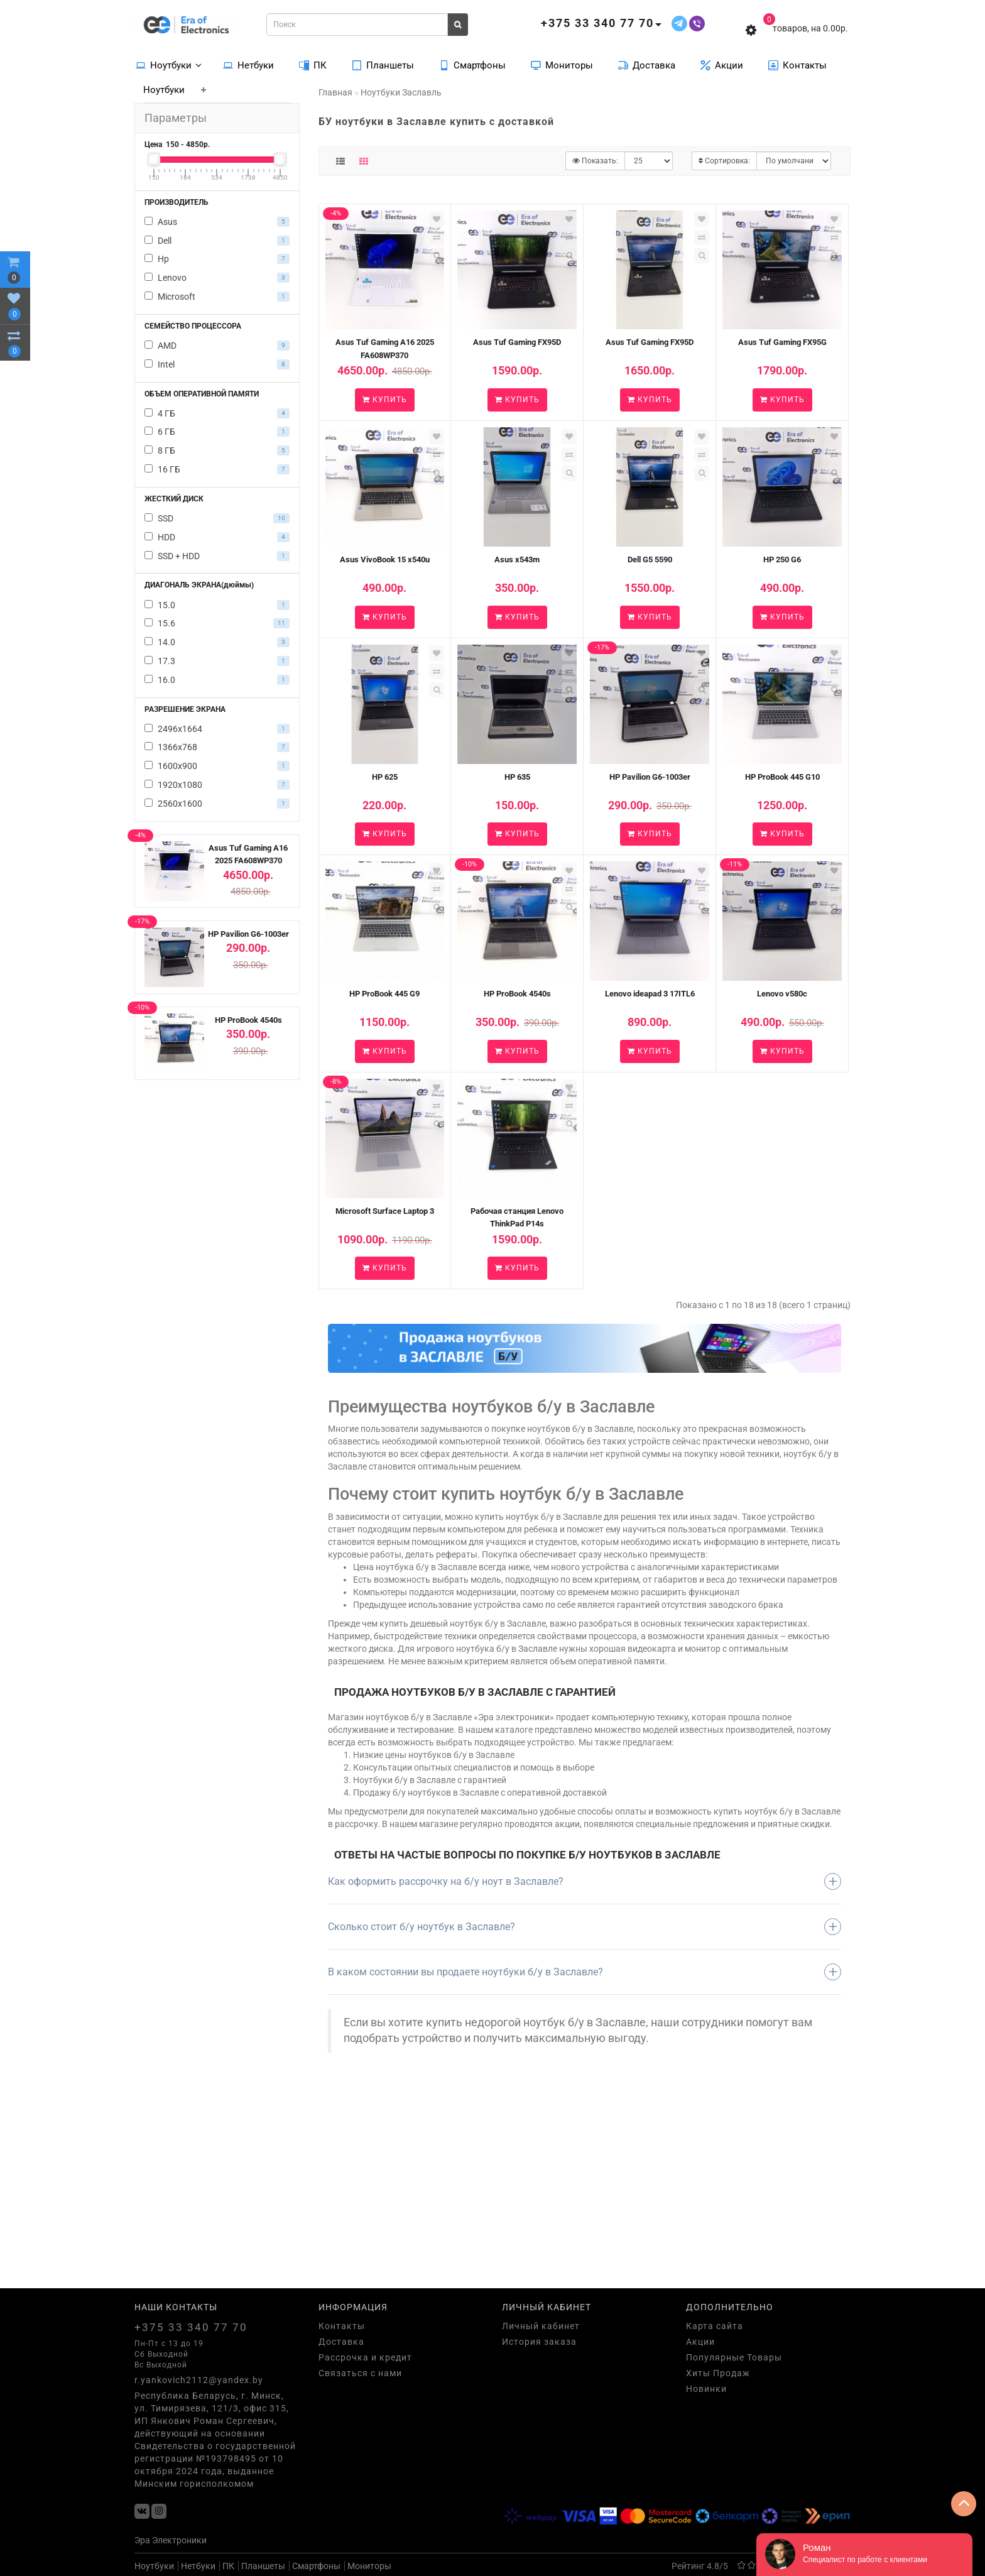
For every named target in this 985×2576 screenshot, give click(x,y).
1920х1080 (217, 785)
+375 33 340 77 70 (191, 2327)
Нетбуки (248, 64)
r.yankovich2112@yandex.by (198, 2380)
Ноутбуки (169, 64)
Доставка (646, 64)
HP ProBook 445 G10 (782, 777)
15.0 (217, 605)
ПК (313, 64)
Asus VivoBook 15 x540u (385, 559)
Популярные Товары (734, 2357)
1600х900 (217, 766)
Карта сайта (714, 2326)
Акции (721, 64)
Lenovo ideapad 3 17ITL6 (650, 993)
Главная (335, 92)
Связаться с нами (360, 2373)
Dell (217, 241)
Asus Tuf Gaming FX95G (782, 342)
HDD (217, 537)
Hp (217, 259)
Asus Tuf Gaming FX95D (517, 342)
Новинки (706, 2389)
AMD (217, 346)
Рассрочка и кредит (365, 2357)
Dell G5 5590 (650, 559)
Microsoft (217, 297)
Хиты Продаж (718, 2373)
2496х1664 (217, 729)
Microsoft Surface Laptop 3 (384, 1211)
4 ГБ (217, 413)
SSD (217, 518)
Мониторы (562, 64)
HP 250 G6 (782, 559)
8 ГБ (217, 450)
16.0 (217, 680)
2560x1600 (217, 804)
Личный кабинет (541, 2326)
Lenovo (217, 278)
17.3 (217, 661)
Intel (217, 364)
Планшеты (383, 64)
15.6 (217, 623)
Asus (217, 222)
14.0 (217, 642)
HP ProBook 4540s (248, 1020)
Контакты (797, 64)
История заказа (539, 2342)
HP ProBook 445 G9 (384, 993)
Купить (384, 399)
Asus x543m (517, 559)
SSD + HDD (217, 556)
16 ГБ (217, 469)
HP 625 (385, 777)
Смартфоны (472, 64)
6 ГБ (217, 432)
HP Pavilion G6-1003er (248, 934)
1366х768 (217, 747)
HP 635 (517, 777)
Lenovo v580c (782, 993)
